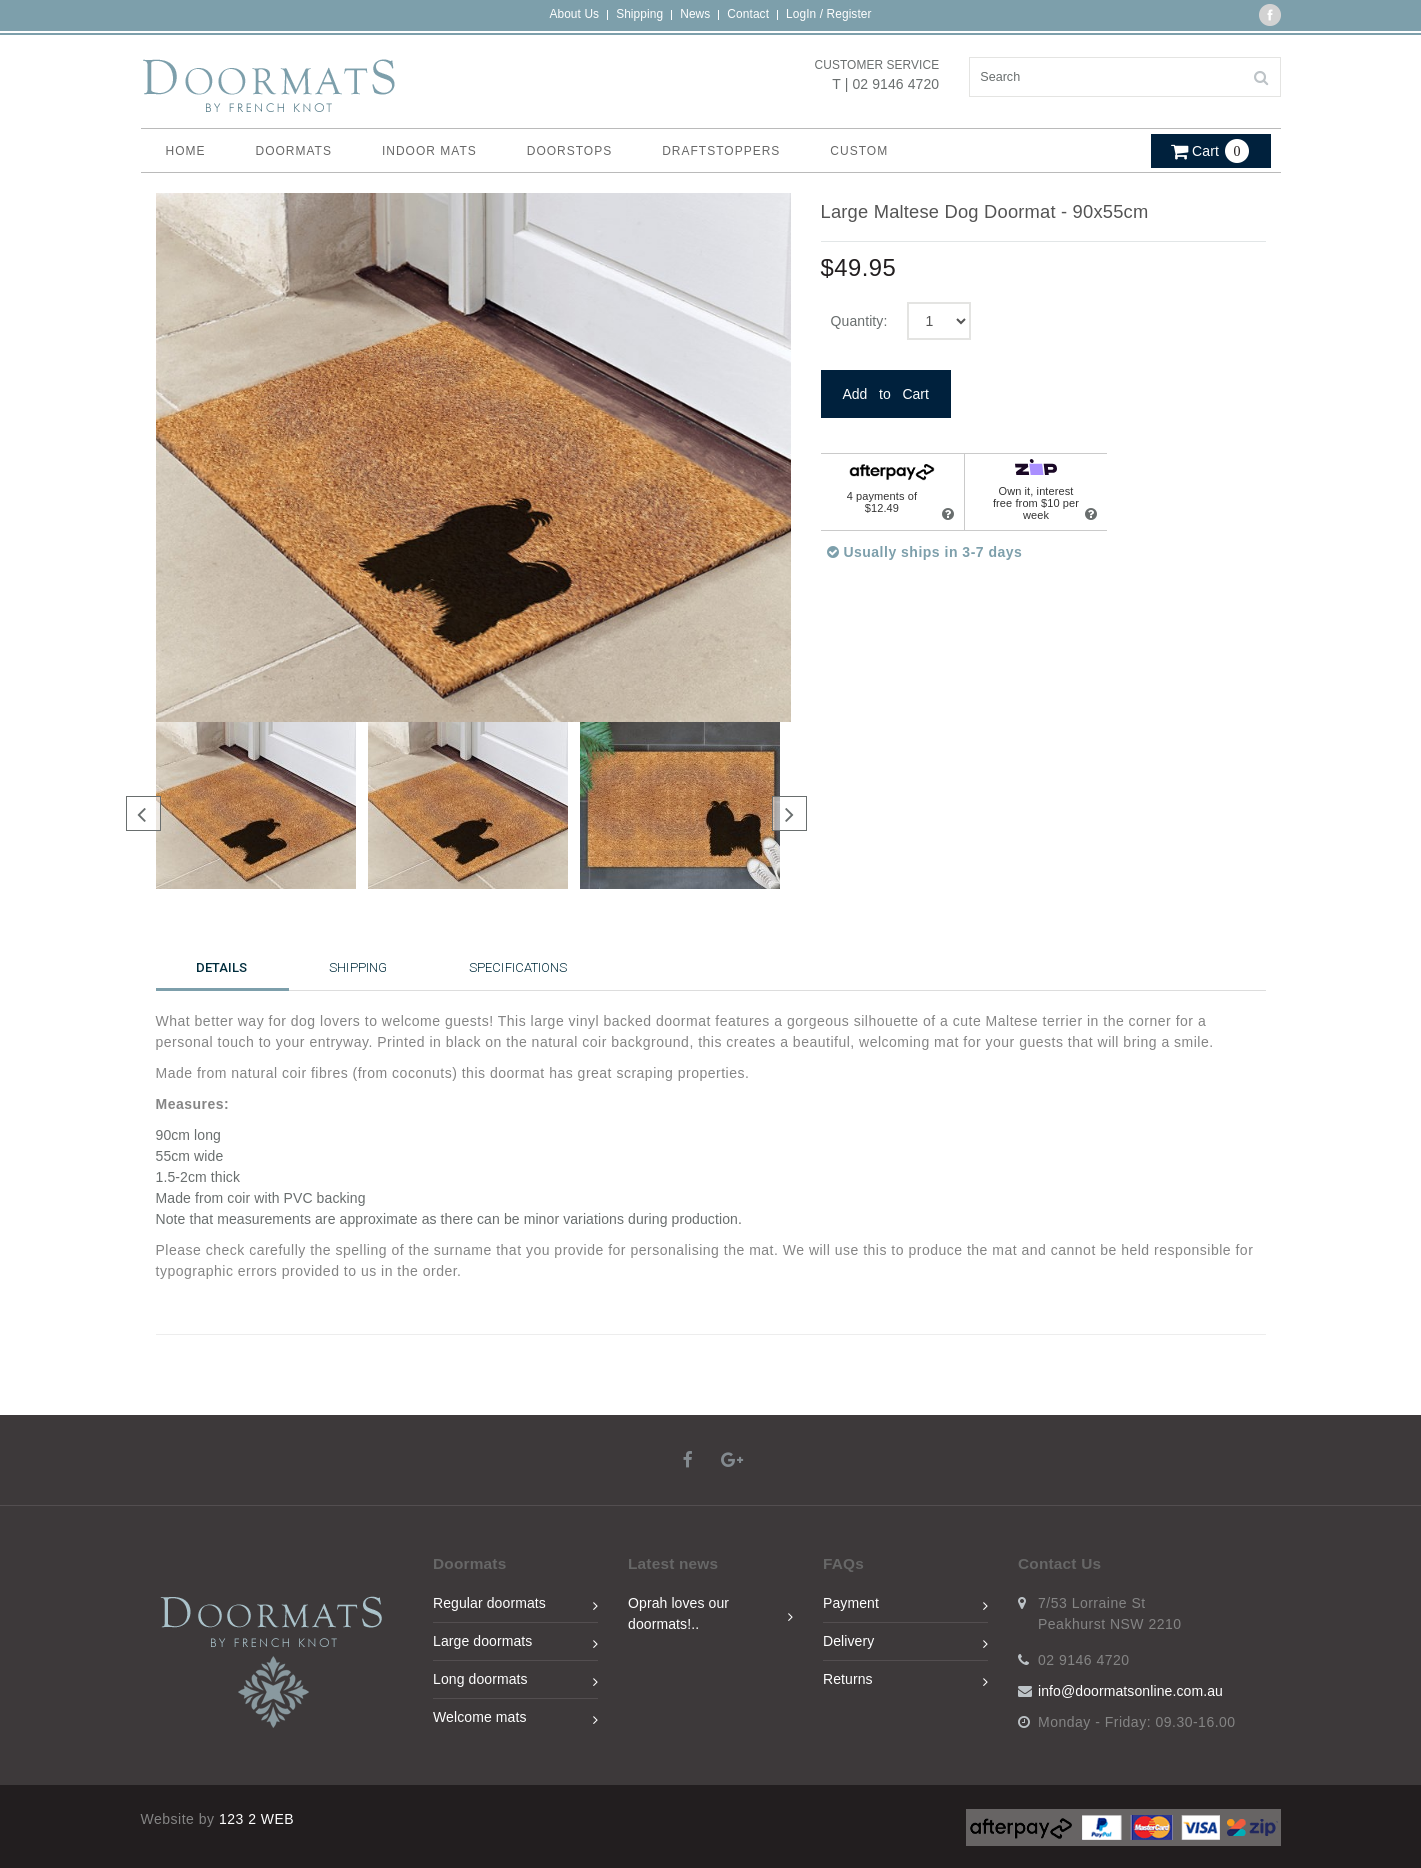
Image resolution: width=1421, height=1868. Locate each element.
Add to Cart (886, 394)
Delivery (905, 1644)
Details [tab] (222, 967)
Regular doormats (515, 1606)
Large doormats (515, 1644)
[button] (1211, 147)
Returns (905, 1682)
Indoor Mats (429, 151)
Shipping (639, 14)
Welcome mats (515, 1720)
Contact (748, 14)
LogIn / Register (829, 14)
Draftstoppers (721, 151)
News (695, 14)
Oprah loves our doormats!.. (710, 1613)
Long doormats (515, 1682)
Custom (859, 151)
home (186, 151)
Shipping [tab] (358, 967)
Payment (905, 1606)
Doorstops (569, 151)
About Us (574, 14)
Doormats (294, 151)
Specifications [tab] (518, 967)
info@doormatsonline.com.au (1130, 1691)
